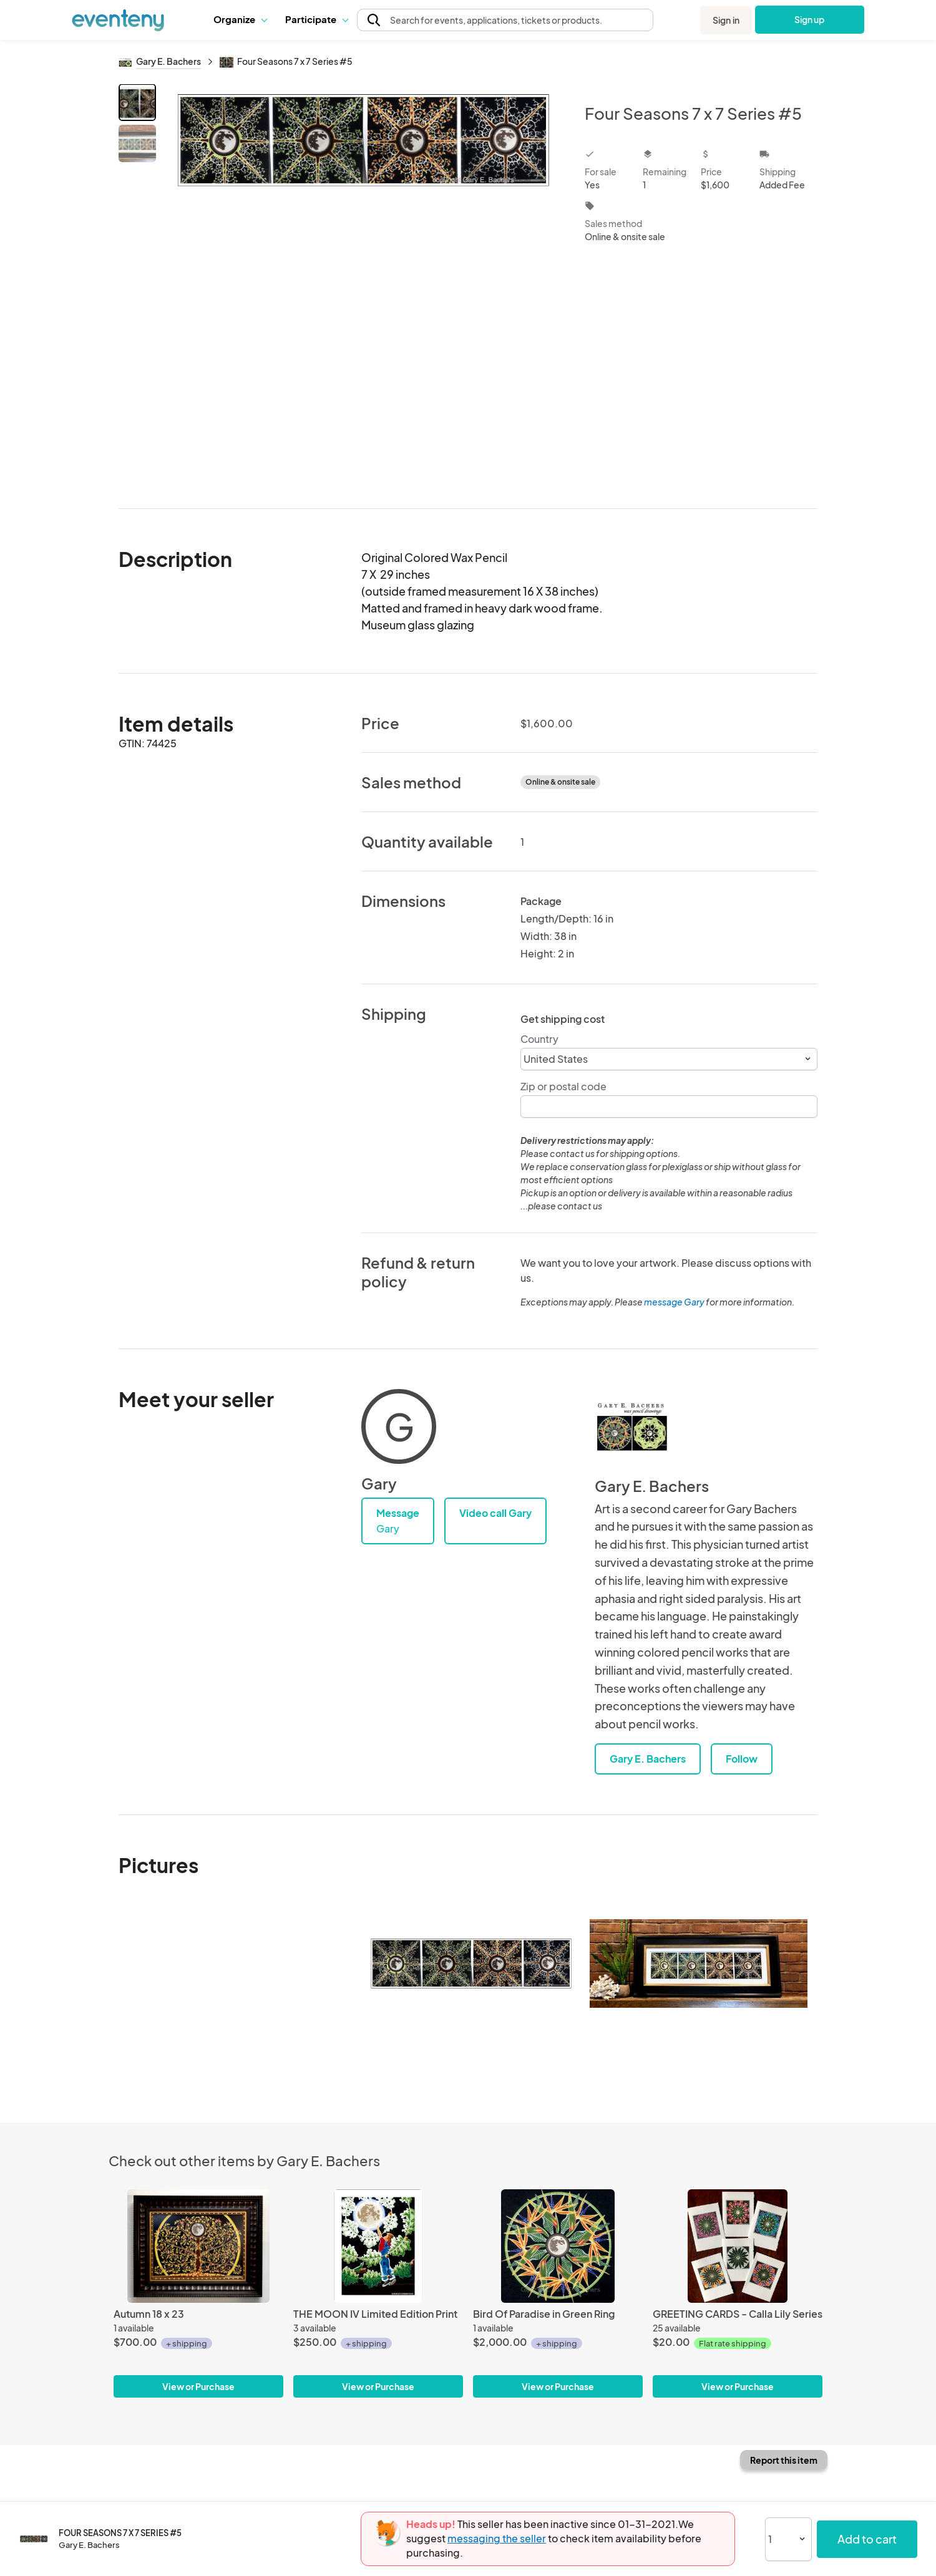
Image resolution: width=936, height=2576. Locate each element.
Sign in (726, 20)
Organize (239, 19)
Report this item (783, 2460)
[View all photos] (362, 286)
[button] (239, 19)
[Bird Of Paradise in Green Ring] (558, 2245)
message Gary (674, 1301)
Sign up (809, 19)
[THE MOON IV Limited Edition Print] (378, 2245)
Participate (316, 19)
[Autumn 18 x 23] (198, 2245)
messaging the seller (496, 2538)
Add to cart (867, 2539)
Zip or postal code (563, 1086)
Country (539, 1038)
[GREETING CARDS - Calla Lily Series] (737, 2245)
